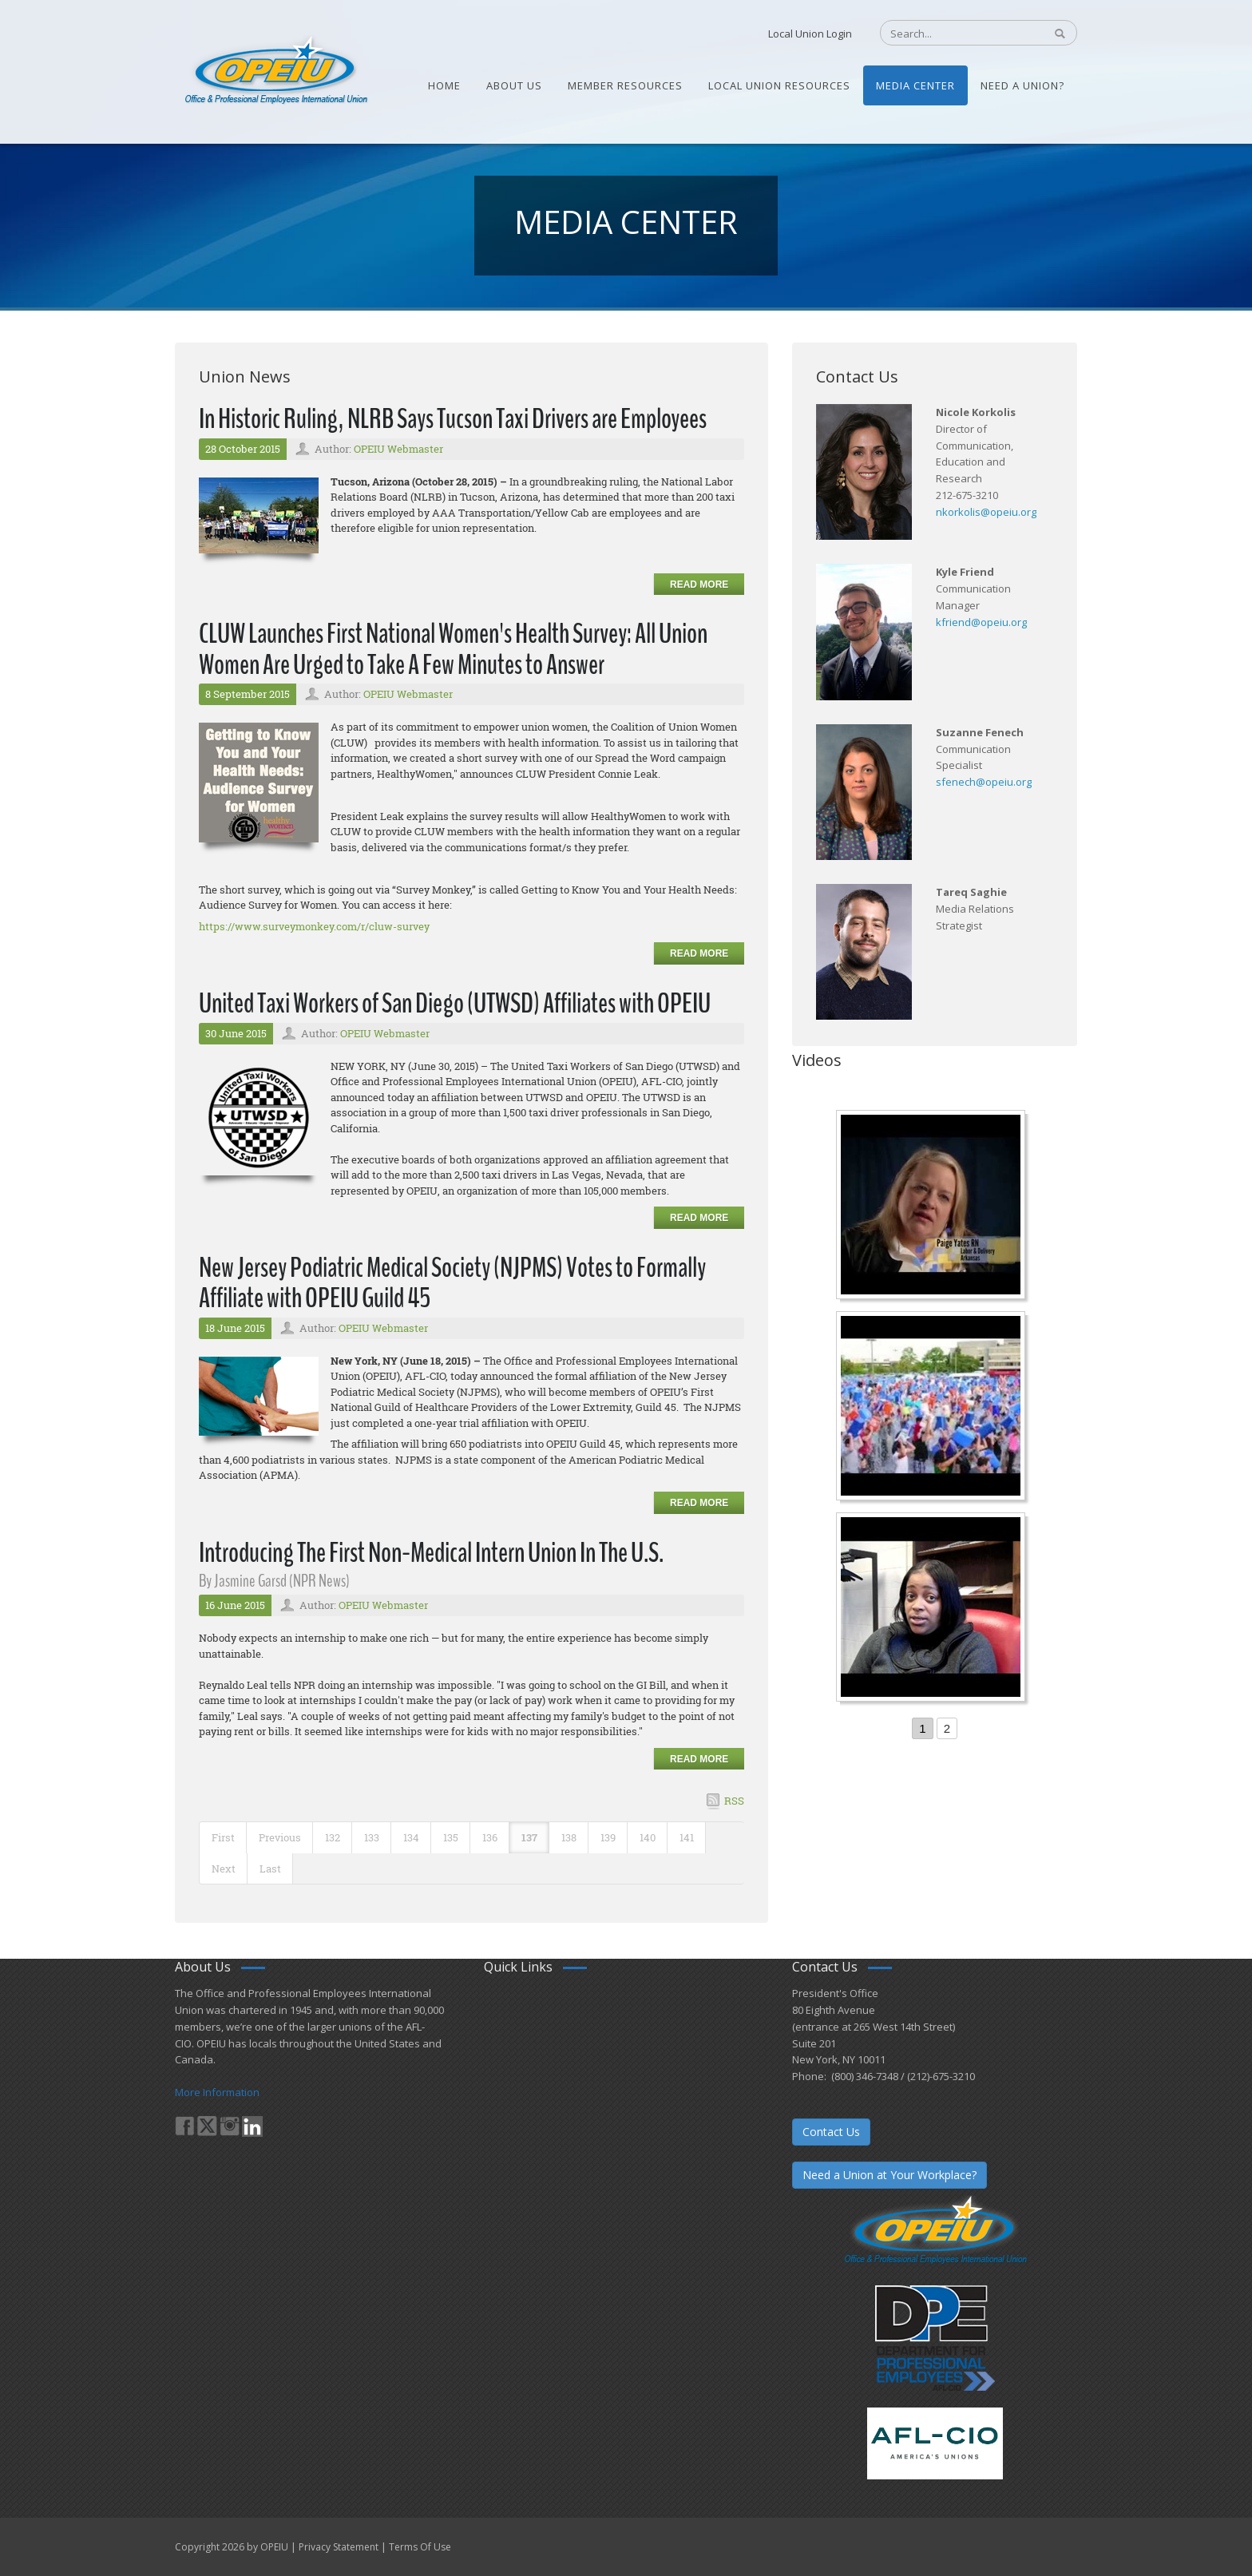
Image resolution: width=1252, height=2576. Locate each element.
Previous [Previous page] (280, 1837)
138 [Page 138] (568, 1837)
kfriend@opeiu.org (981, 622)
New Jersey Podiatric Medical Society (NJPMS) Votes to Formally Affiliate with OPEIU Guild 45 (452, 1283)
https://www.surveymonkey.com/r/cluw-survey (314, 926)
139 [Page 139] (608, 1837)
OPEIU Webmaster (398, 449)
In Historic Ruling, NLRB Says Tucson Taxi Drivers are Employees (453, 419)
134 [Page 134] (411, 1837)
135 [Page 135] (450, 1837)
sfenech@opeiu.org (984, 782)
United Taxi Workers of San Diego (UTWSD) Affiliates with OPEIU (455, 1003)
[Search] (954, 33)
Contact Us (831, 2131)
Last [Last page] (270, 1868)
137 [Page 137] (529, 1837)
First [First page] (223, 1837)
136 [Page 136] (489, 1837)
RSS (734, 1800)
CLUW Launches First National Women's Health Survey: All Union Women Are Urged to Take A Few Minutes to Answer (453, 649)
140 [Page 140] (648, 1837)
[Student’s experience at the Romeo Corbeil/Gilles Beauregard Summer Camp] (932, 1407)
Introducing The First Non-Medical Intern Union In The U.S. (431, 1552)
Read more (699, 584)
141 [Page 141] (686, 1837)
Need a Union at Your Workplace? (889, 2174)
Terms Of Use (420, 2547)
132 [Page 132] (332, 1837)
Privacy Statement (338, 2547)
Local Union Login (810, 33)
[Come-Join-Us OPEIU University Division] (932, 1609)
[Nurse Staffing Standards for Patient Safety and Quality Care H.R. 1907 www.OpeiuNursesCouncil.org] (932, 1206)
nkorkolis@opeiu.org (986, 512)
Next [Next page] (224, 1868)
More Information (217, 2092)
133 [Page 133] (371, 1837)
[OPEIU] (275, 70)
